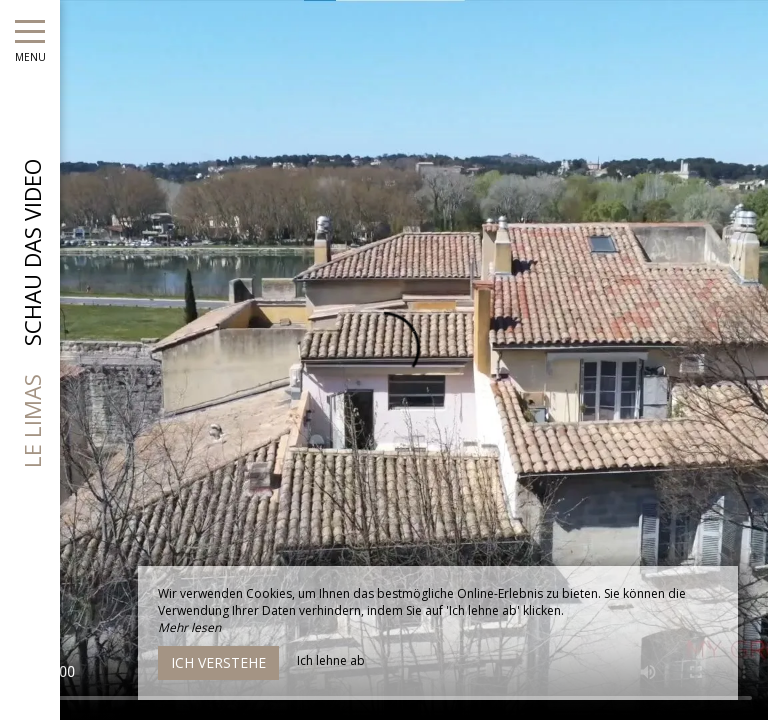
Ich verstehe (218, 662)
